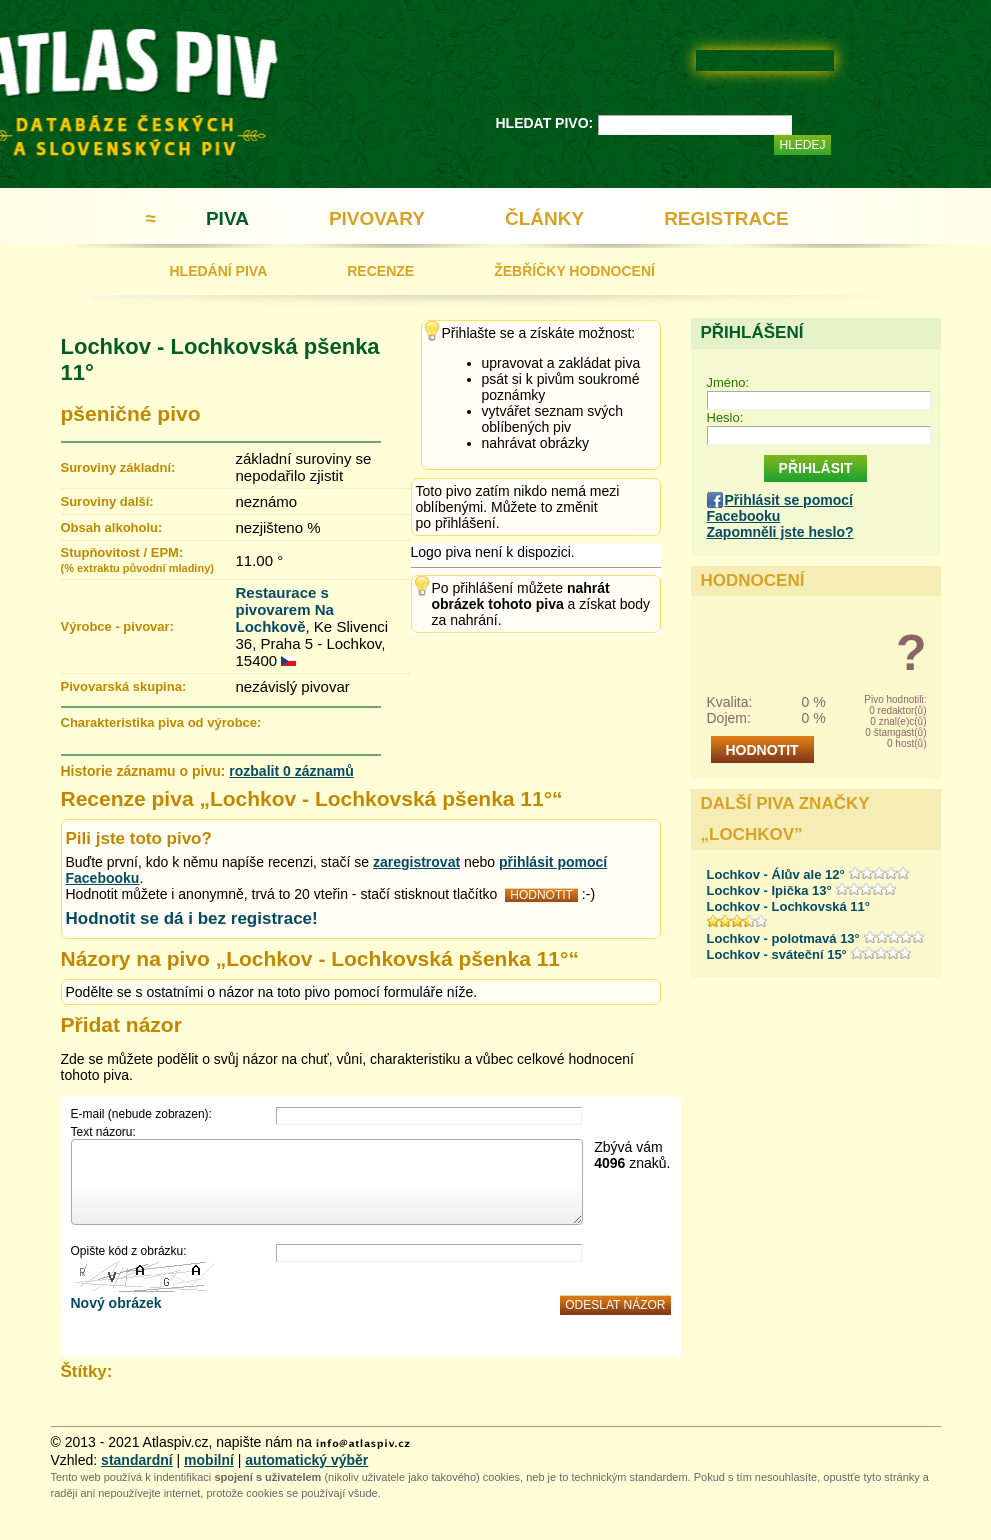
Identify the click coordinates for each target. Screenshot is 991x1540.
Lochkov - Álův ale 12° (776, 874)
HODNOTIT (541, 895)
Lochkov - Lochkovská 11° (788, 906)
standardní (137, 1460)
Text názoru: (103, 1132)
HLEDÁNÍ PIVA (219, 271)
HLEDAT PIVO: (545, 123)
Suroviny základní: (118, 467)
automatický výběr (306, 1460)
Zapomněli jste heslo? (780, 532)
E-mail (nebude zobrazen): (141, 1114)
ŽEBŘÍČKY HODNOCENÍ (574, 271)
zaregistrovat (416, 862)
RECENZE (380, 271)
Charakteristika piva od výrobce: (161, 722)
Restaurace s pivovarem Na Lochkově (285, 609)
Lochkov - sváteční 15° (777, 954)
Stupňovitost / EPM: (137, 559)
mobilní (209, 1460)
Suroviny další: (107, 501)
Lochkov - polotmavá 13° (783, 938)
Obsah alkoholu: (112, 527)
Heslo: (725, 417)
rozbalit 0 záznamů (291, 771)
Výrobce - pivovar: (117, 626)
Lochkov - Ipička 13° (769, 890)
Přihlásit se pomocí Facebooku (780, 508)
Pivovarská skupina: (124, 686)
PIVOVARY (377, 218)
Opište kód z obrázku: (129, 1251)
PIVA (227, 218)
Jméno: (728, 382)
